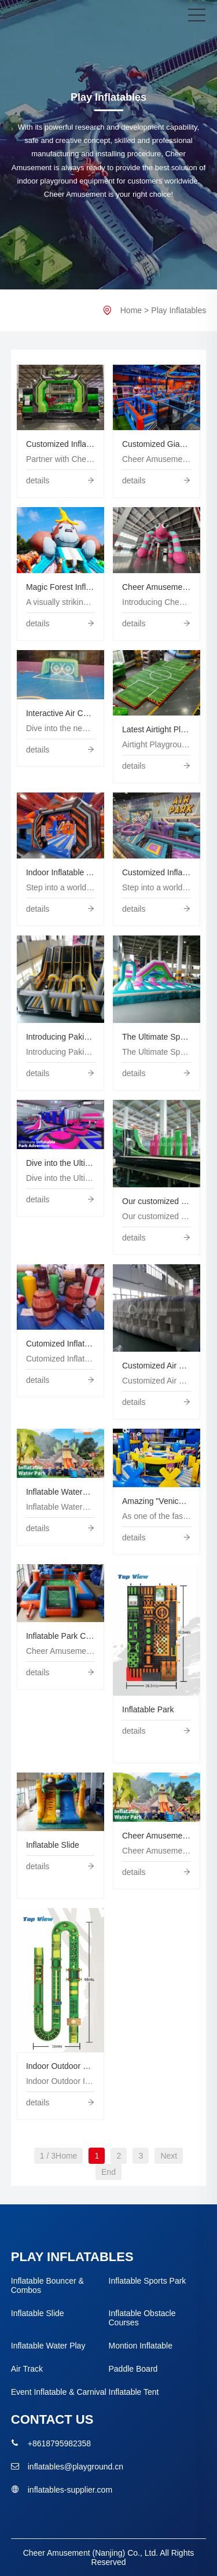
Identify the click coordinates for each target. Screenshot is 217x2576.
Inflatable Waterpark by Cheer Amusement (60, 1491)
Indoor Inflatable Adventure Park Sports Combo (60, 872)
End (108, 2172)
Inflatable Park (148, 1709)
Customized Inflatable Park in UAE (156, 872)
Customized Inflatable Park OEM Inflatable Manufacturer (60, 444)
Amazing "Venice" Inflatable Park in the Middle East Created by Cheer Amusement (156, 1501)
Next (168, 2155)
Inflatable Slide (52, 1845)
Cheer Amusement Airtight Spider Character (156, 587)
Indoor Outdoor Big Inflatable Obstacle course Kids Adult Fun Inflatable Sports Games (60, 2066)
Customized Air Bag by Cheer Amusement (156, 1365)
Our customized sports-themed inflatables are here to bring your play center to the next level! (156, 1201)
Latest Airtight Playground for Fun (156, 729)
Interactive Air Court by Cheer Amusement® (60, 713)
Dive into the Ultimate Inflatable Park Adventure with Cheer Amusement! (60, 1163)
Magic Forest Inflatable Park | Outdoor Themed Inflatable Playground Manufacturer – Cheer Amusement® (60, 587)
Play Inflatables (178, 310)
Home (131, 310)
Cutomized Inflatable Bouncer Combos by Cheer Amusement (60, 1343)
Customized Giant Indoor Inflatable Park (156, 444)
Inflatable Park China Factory (60, 1636)
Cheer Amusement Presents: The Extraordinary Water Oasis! (156, 1835)
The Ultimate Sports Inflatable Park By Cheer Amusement (156, 1036)
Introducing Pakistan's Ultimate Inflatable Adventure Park (60, 1036)
